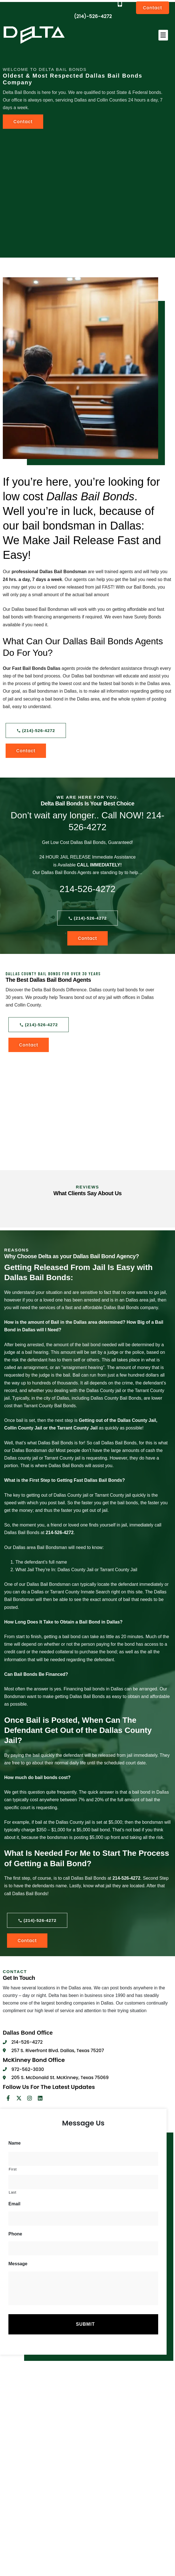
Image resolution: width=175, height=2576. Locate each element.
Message (17, 2263)
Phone (15, 2234)
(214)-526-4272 (93, 16)
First (13, 2169)
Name (14, 2143)
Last (12, 2192)
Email (14, 2203)
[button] (163, 35)
